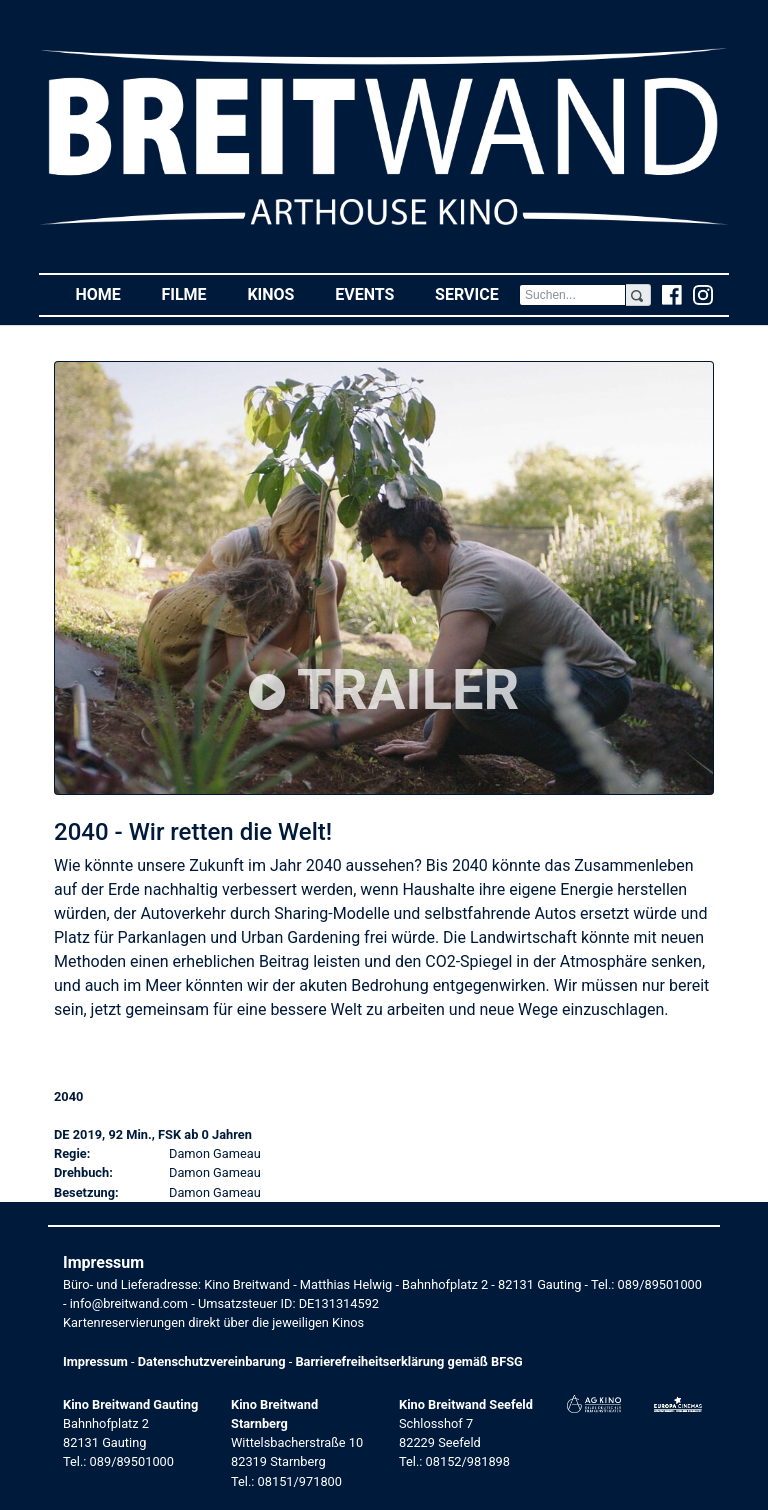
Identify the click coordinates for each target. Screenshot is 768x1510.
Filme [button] (194, 293)
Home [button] (108, 293)
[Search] (572, 295)
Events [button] (375, 293)
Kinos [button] (280, 293)
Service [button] (477, 293)
